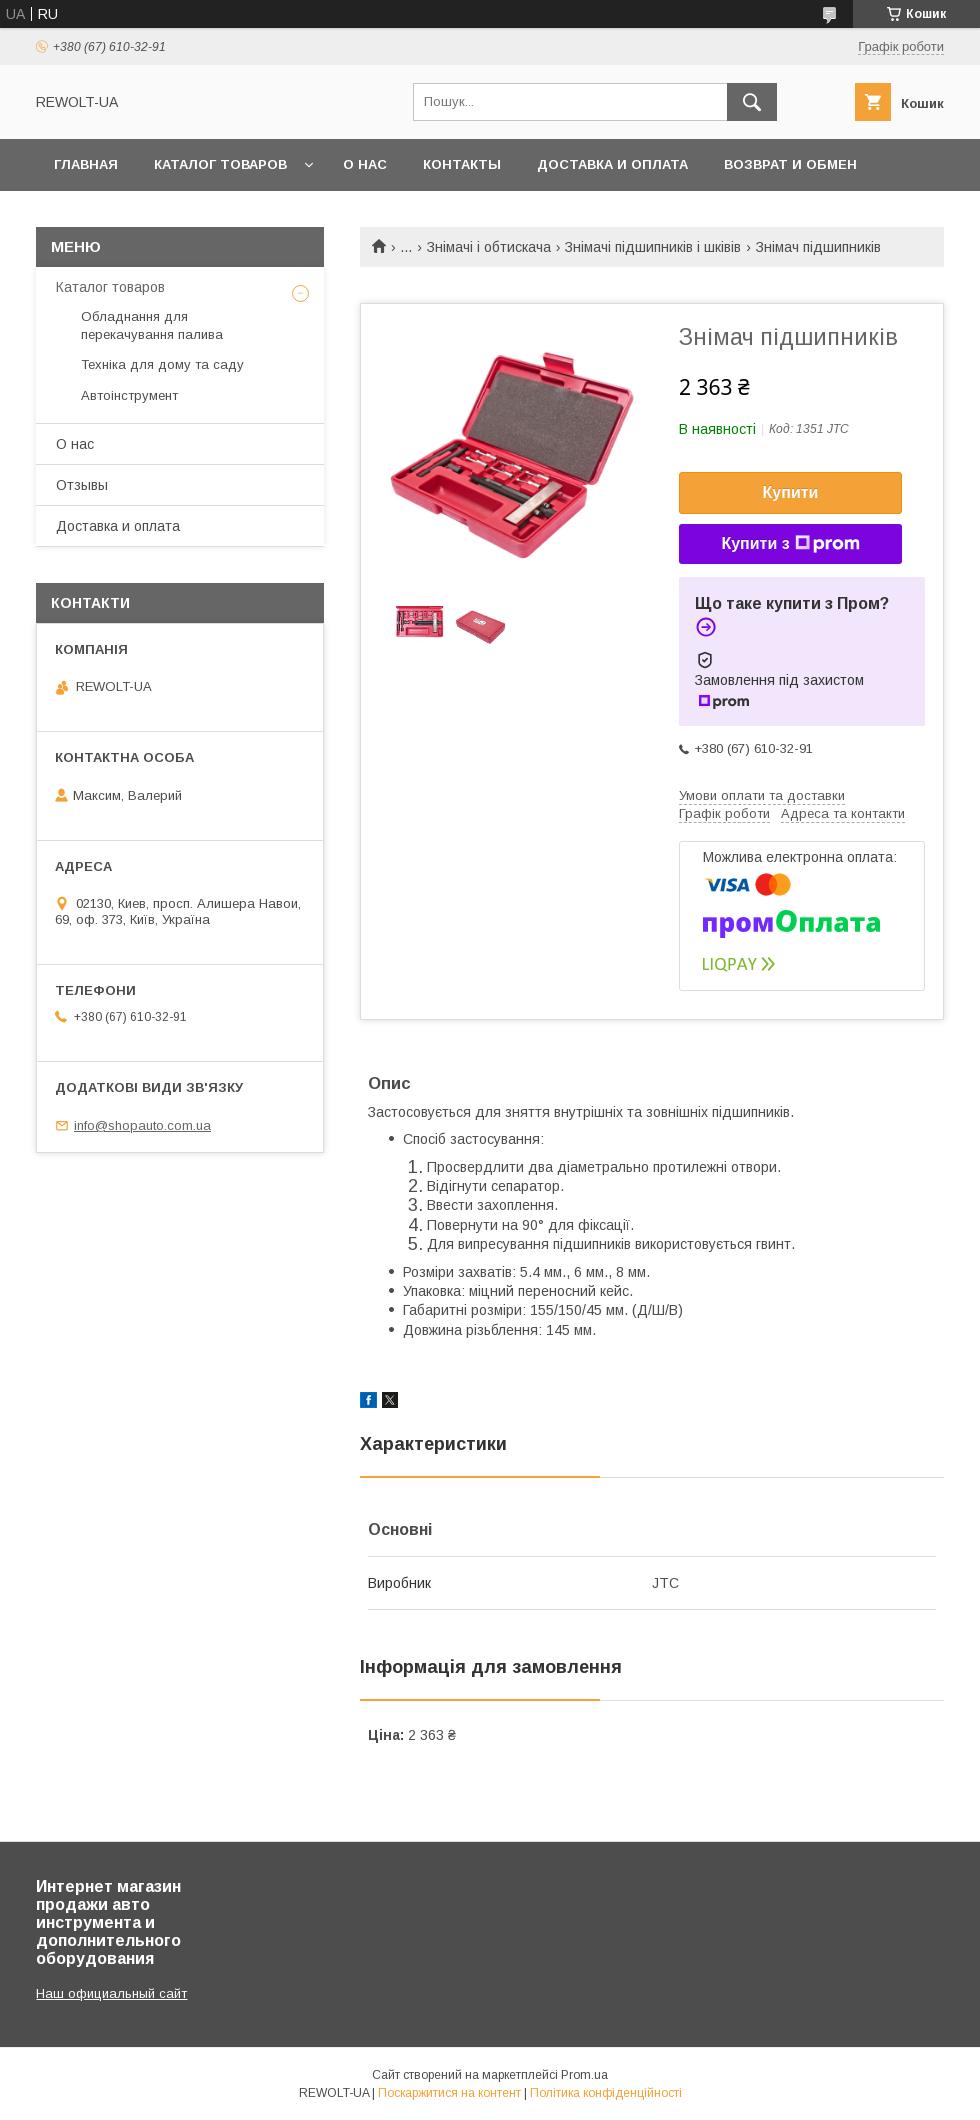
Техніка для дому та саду (162, 364)
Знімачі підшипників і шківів (653, 247)
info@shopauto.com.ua (142, 1125)
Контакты (462, 164)
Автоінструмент (129, 395)
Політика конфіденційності (606, 2093)
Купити (791, 492)
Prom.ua (584, 2075)
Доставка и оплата (612, 164)
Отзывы (82, 485)
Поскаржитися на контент (449, 2093)
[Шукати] (752, 102)
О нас (365, 164)
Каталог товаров (220, 164)
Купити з (790, 544)
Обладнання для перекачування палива (152, 325)
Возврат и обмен (790, 164)
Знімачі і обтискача (489, 247)
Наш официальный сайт (111, 1993)
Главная (86, 164)
